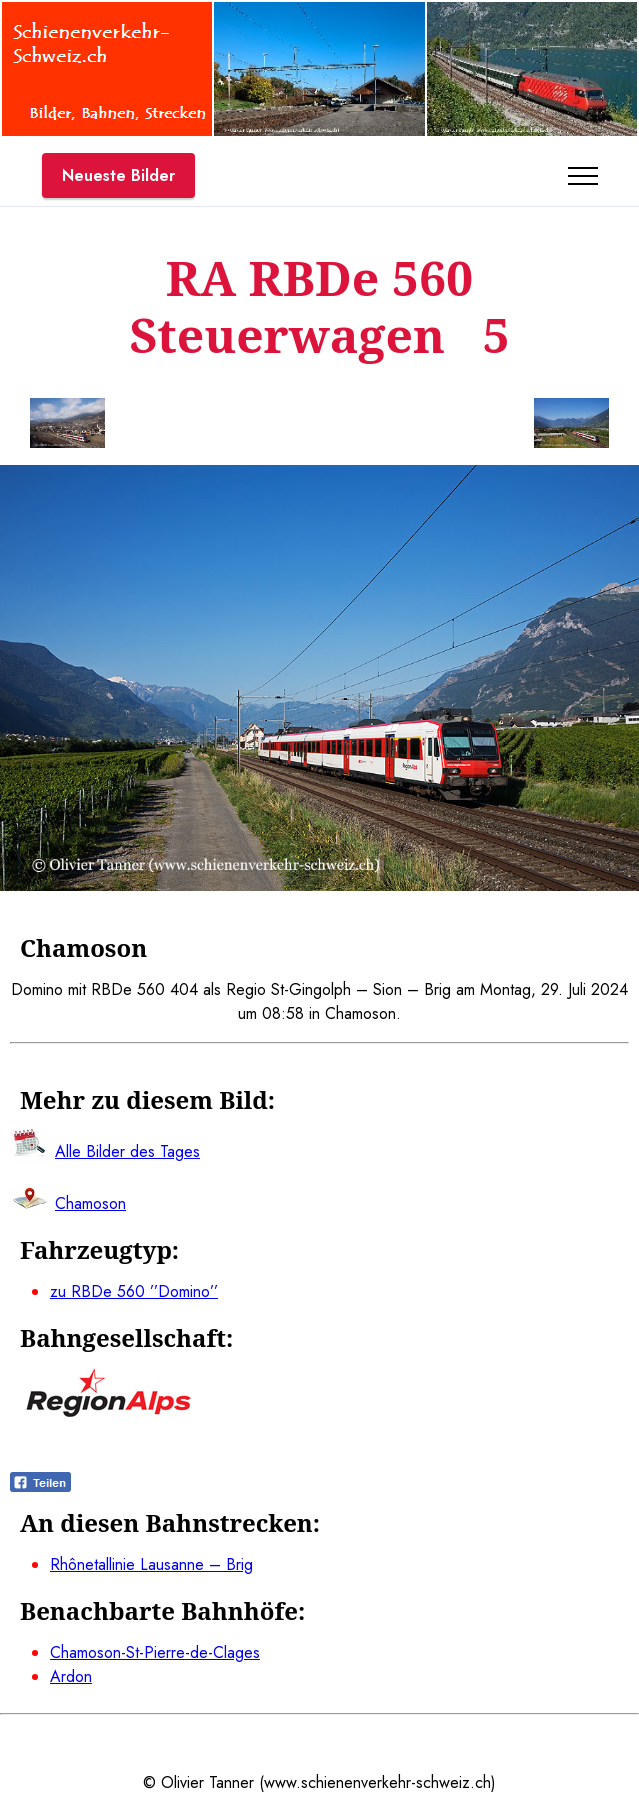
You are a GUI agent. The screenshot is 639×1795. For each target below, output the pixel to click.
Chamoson (90, 1203)
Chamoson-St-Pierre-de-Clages (155, 1652)
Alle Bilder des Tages (127, 1151)
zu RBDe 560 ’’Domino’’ (134, 1291)
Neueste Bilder (118, 175)
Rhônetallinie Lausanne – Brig (151, 1564)
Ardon (71, 1676)
